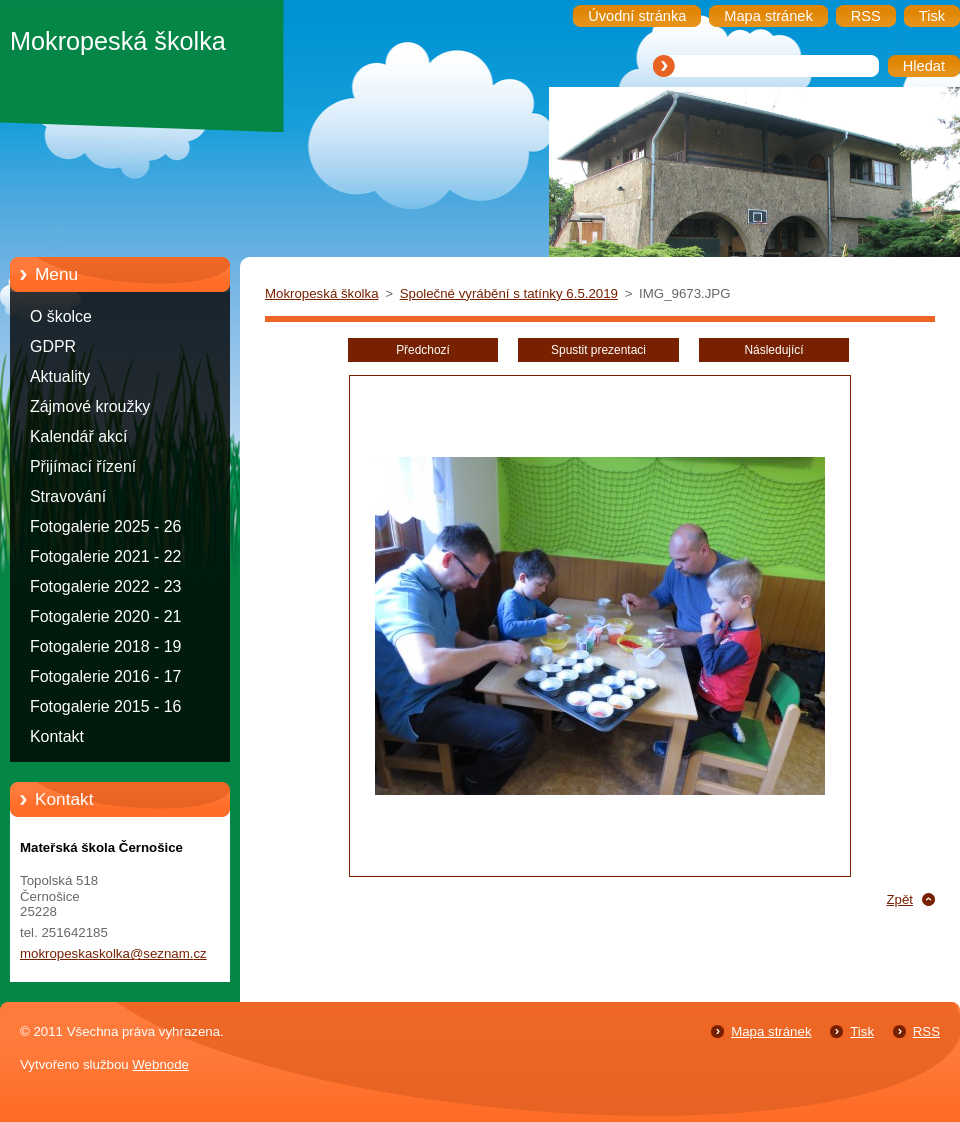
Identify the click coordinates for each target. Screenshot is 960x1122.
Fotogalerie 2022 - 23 (105, 586)
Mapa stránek (771, 1031)
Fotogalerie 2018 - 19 (105, 646)
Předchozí (423, 350)
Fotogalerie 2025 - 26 (105, 526)
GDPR (53, 346)
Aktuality (60, 376)
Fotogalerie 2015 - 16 (105, 706)
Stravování (68, 496)
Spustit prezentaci (598, 350)
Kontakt (57, 736)
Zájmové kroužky (90, 406)
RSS (926, 1031)
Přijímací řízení (83, 466)
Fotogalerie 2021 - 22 (105, 556)
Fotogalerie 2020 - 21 (105, 616)
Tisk (862, 1031)
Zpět (899, 899)
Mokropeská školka (322, 293)
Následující (773, 350)
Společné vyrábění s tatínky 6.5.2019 (509, 293)
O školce (61, 316)
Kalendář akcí (78, 436)
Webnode (160, 1064)
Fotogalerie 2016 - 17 (105, 676)
